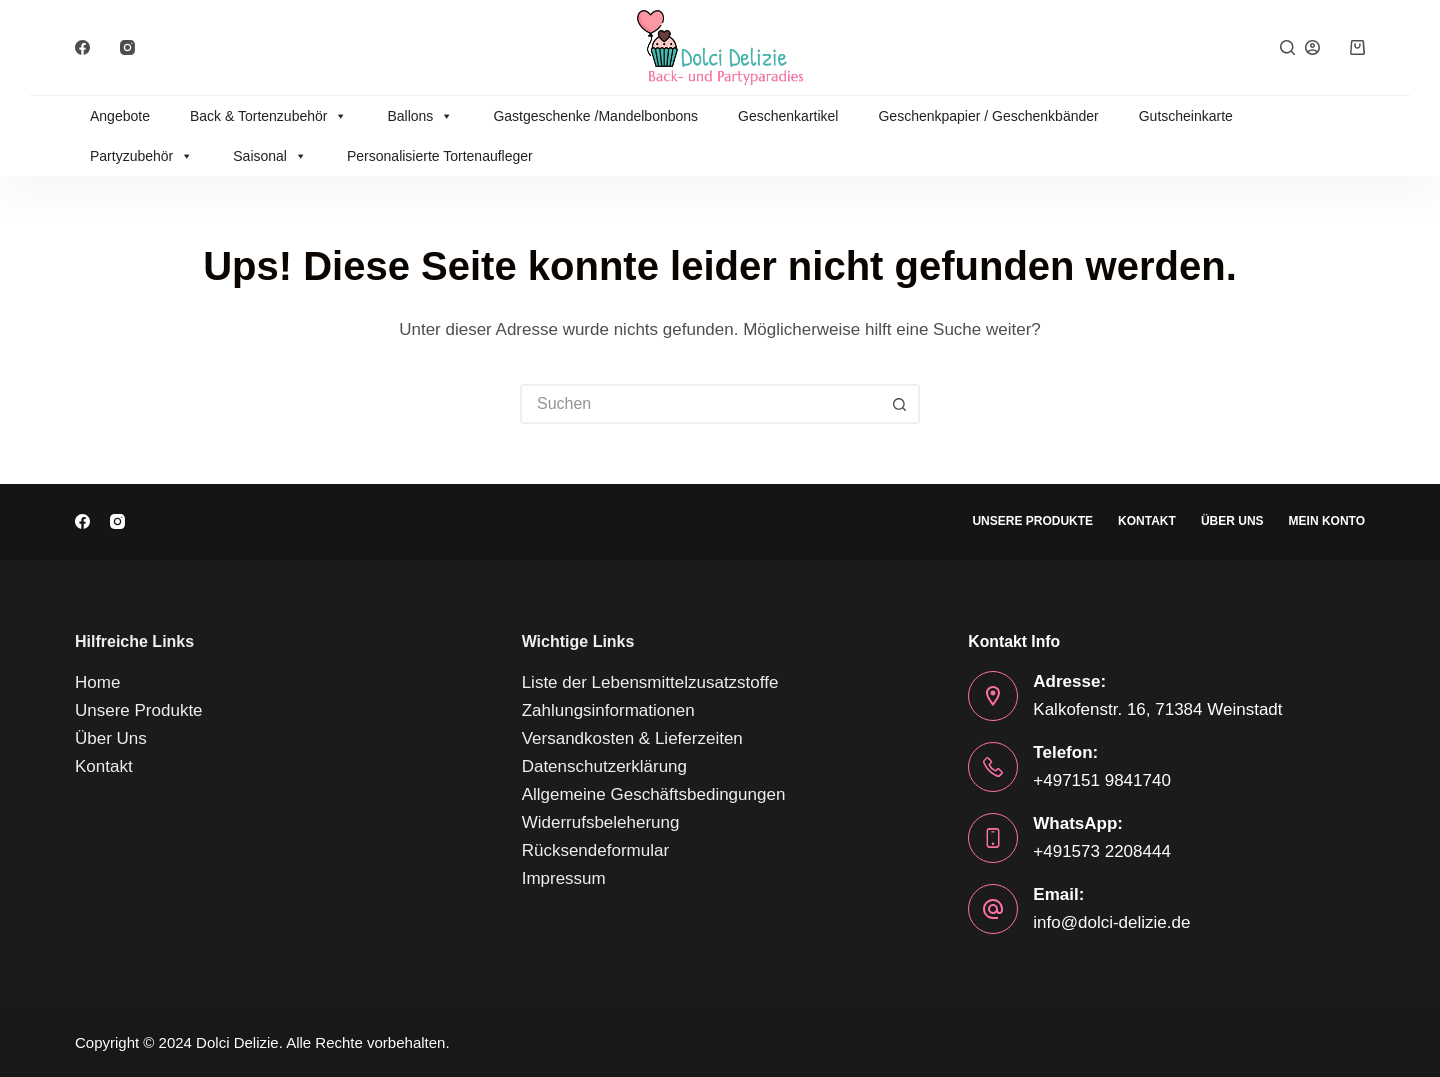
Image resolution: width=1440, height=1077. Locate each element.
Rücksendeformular (595, 850)
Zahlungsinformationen (608, 710)
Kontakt (1147, 521)
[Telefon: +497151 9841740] (993, 767)
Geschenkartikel (788, 116)
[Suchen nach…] (700, 404)
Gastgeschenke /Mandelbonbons (595, 116)
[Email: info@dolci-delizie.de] (993, 909)
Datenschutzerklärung (604, 766)
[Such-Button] (900, 404)
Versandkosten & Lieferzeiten (632, 738)
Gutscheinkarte (1186, 116)
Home (97, 682)
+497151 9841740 (1102, 780)
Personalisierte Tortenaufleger (440, 156)
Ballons (420, 116)
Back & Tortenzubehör (269, 116)
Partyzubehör (141, 156)
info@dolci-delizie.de (1111, 922)
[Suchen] (1287, 47)
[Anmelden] (1312, 47)
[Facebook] (82, 47)
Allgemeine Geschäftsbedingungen (654, 794)
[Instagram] (127, 47)
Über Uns (1232, 521)
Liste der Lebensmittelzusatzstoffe (650, 682)
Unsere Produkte (1032, 521)
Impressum (564, 878)
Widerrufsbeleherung (601, 822)
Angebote (120, 116)
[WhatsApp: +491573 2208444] (993, 838)
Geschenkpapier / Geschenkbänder (988, 116)
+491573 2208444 (1102, 851)
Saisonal (270, 156)
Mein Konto (1327, 521)
